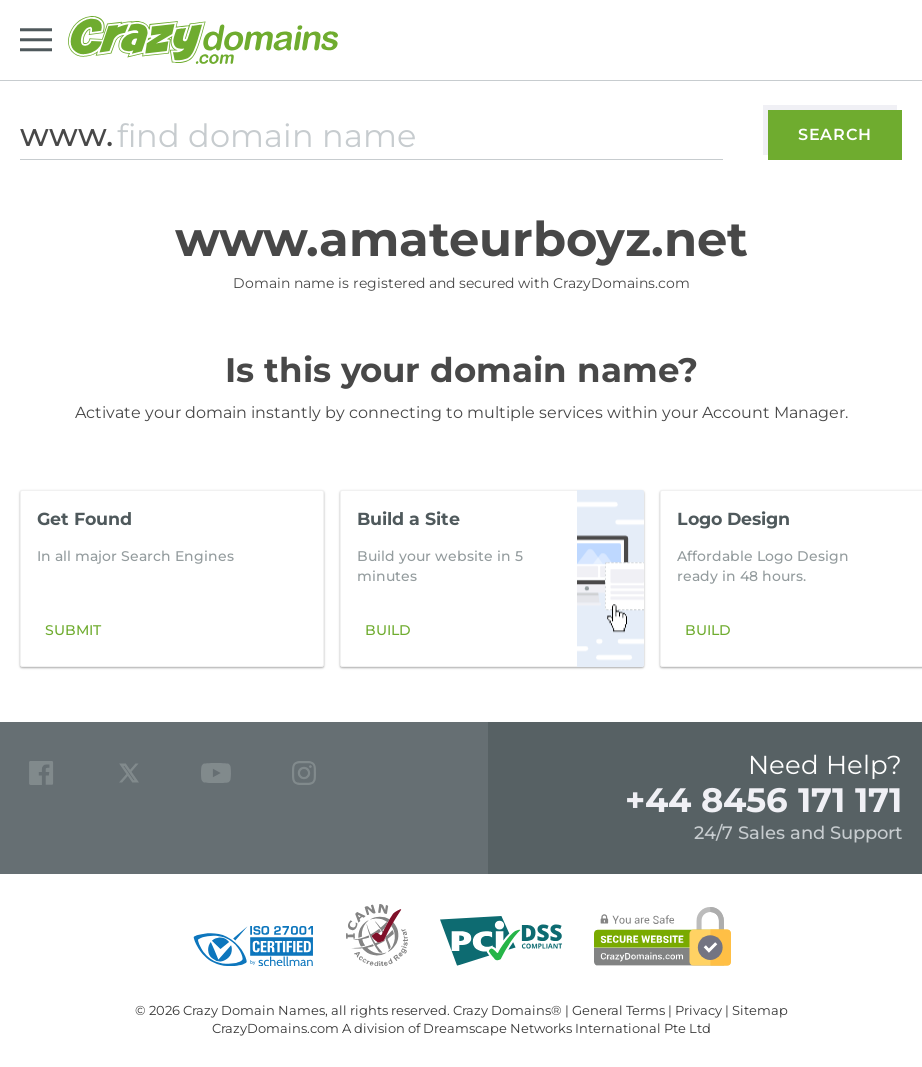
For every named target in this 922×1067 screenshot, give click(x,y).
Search (835, 134)
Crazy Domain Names (254, 1010)
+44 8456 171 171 (763, 800)
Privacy (698, 1010)
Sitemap (760, 1010)
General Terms (618, 1010)
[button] (876, 579)
